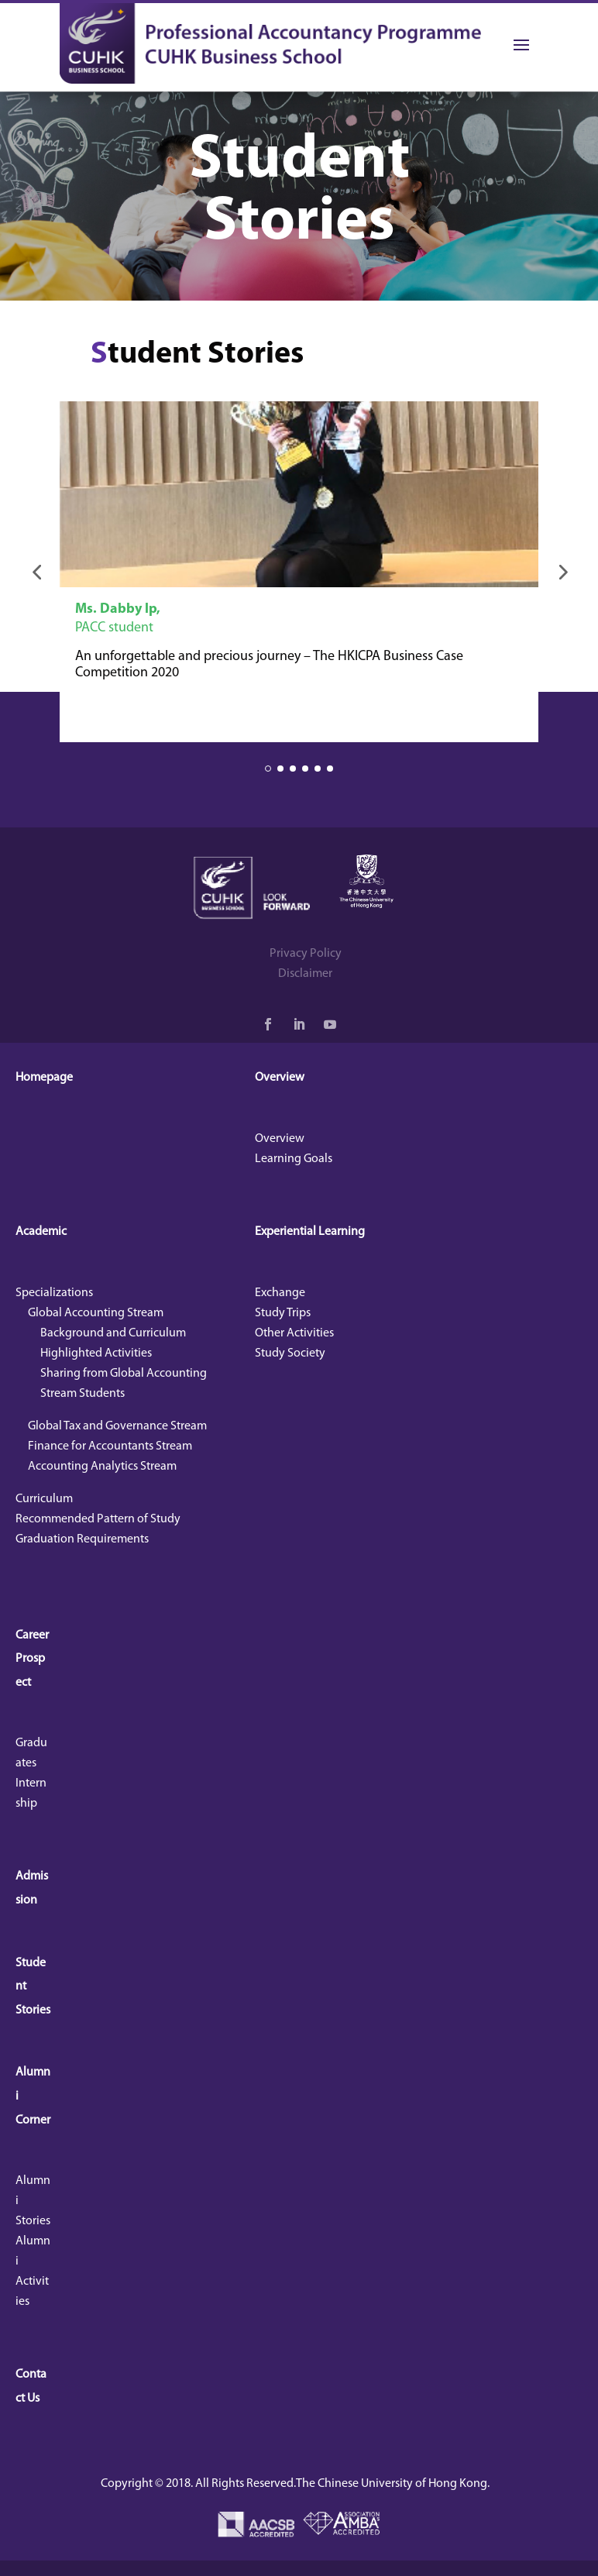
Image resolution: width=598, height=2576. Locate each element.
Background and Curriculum (113, 1333)
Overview (279, 1077)
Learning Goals (293, 1159)
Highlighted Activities (96, 1353)
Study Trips (283, 1313)
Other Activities (294, 1333)
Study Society (290, 1353)
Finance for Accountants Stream (110, 1446)
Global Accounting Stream (95, 1313)
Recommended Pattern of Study (97, 1519)
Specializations (54, 1293)
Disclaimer (305, 974)
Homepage (44, 1077)
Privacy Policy (306, 954)
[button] (36, 572)
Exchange (280, 1293)
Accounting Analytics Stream (102, 1466)
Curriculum (44, 1499)
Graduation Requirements (82, 1539)
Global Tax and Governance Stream (117, 1426)
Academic (41, 1232)
